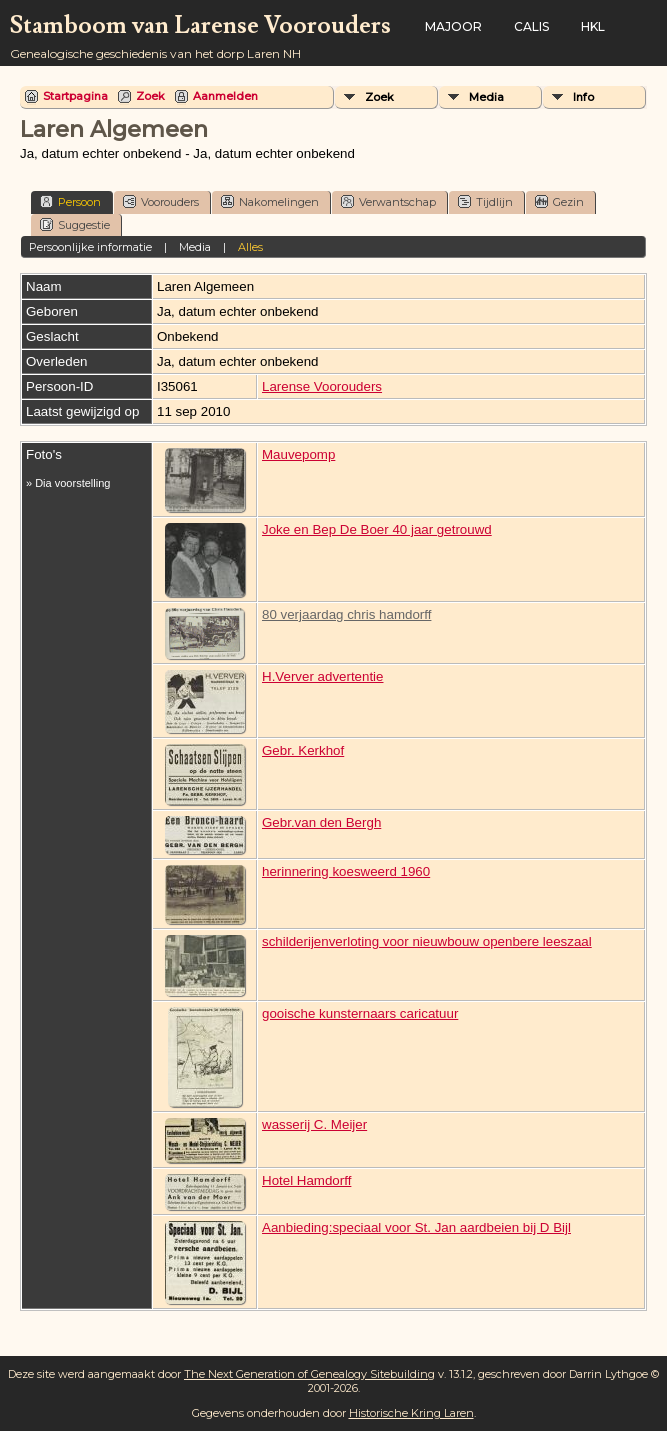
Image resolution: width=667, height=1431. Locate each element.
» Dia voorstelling (68, 483)
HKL (593, 26)
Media (486, 97)
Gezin (559, 201)
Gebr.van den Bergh (321, 822)
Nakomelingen (270, 201)
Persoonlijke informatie (90, 247)
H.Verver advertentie (323, 676)
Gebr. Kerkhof (303, 750)
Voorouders (161, 201)
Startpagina (75, 96)
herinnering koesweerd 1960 (346, 871)
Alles (250, 247)
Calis (531, 26)
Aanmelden (225, 96)
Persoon (70, 201)
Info (583, 97)
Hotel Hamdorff (306, 1180)
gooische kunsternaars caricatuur (360, 1013)
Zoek (150, 96)
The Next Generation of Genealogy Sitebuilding (309, 1374)
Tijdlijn (485, 201)
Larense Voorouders (322, 386)
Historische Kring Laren (411, 1413)
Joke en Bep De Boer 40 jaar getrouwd (377, 529)
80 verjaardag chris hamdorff (346, 614)
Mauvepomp (298, 454)
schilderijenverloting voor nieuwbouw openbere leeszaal (427, 941)
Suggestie (75, 224)
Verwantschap (388, 201)
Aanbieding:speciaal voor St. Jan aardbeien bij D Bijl (416, 1227)
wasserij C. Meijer (314, 1124)
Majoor (453, 26)
